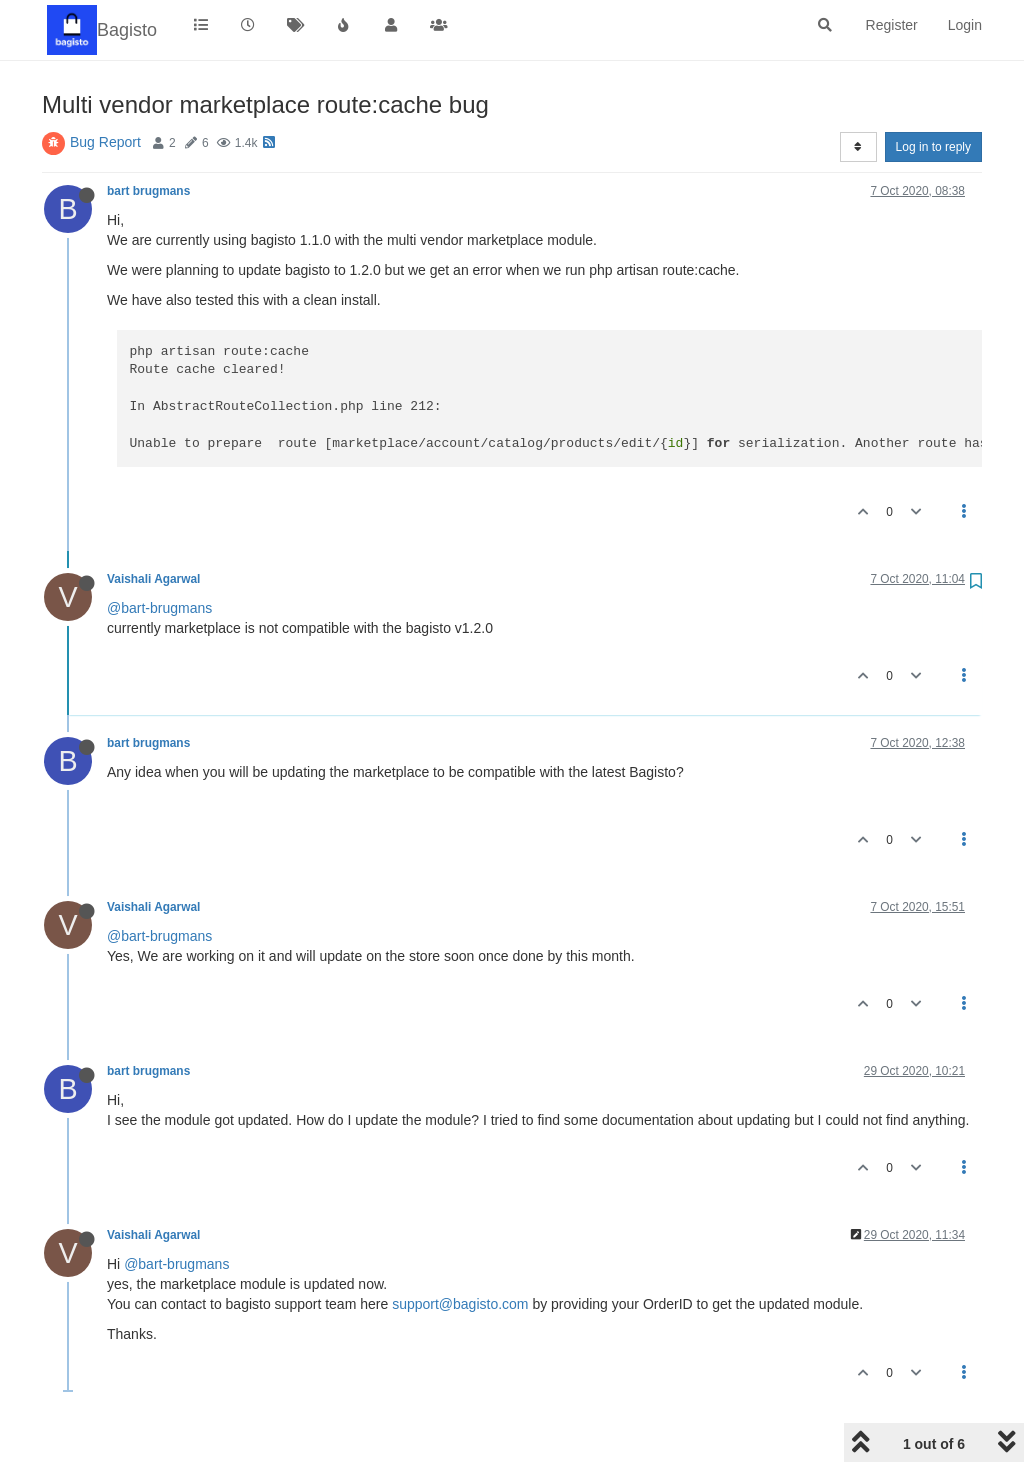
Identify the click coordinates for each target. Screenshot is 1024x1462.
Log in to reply (933, 147)
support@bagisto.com (460, 1304)
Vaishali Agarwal (153, 579)
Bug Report (105, 142)
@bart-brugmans (159, 608)
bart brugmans (148, 191)
